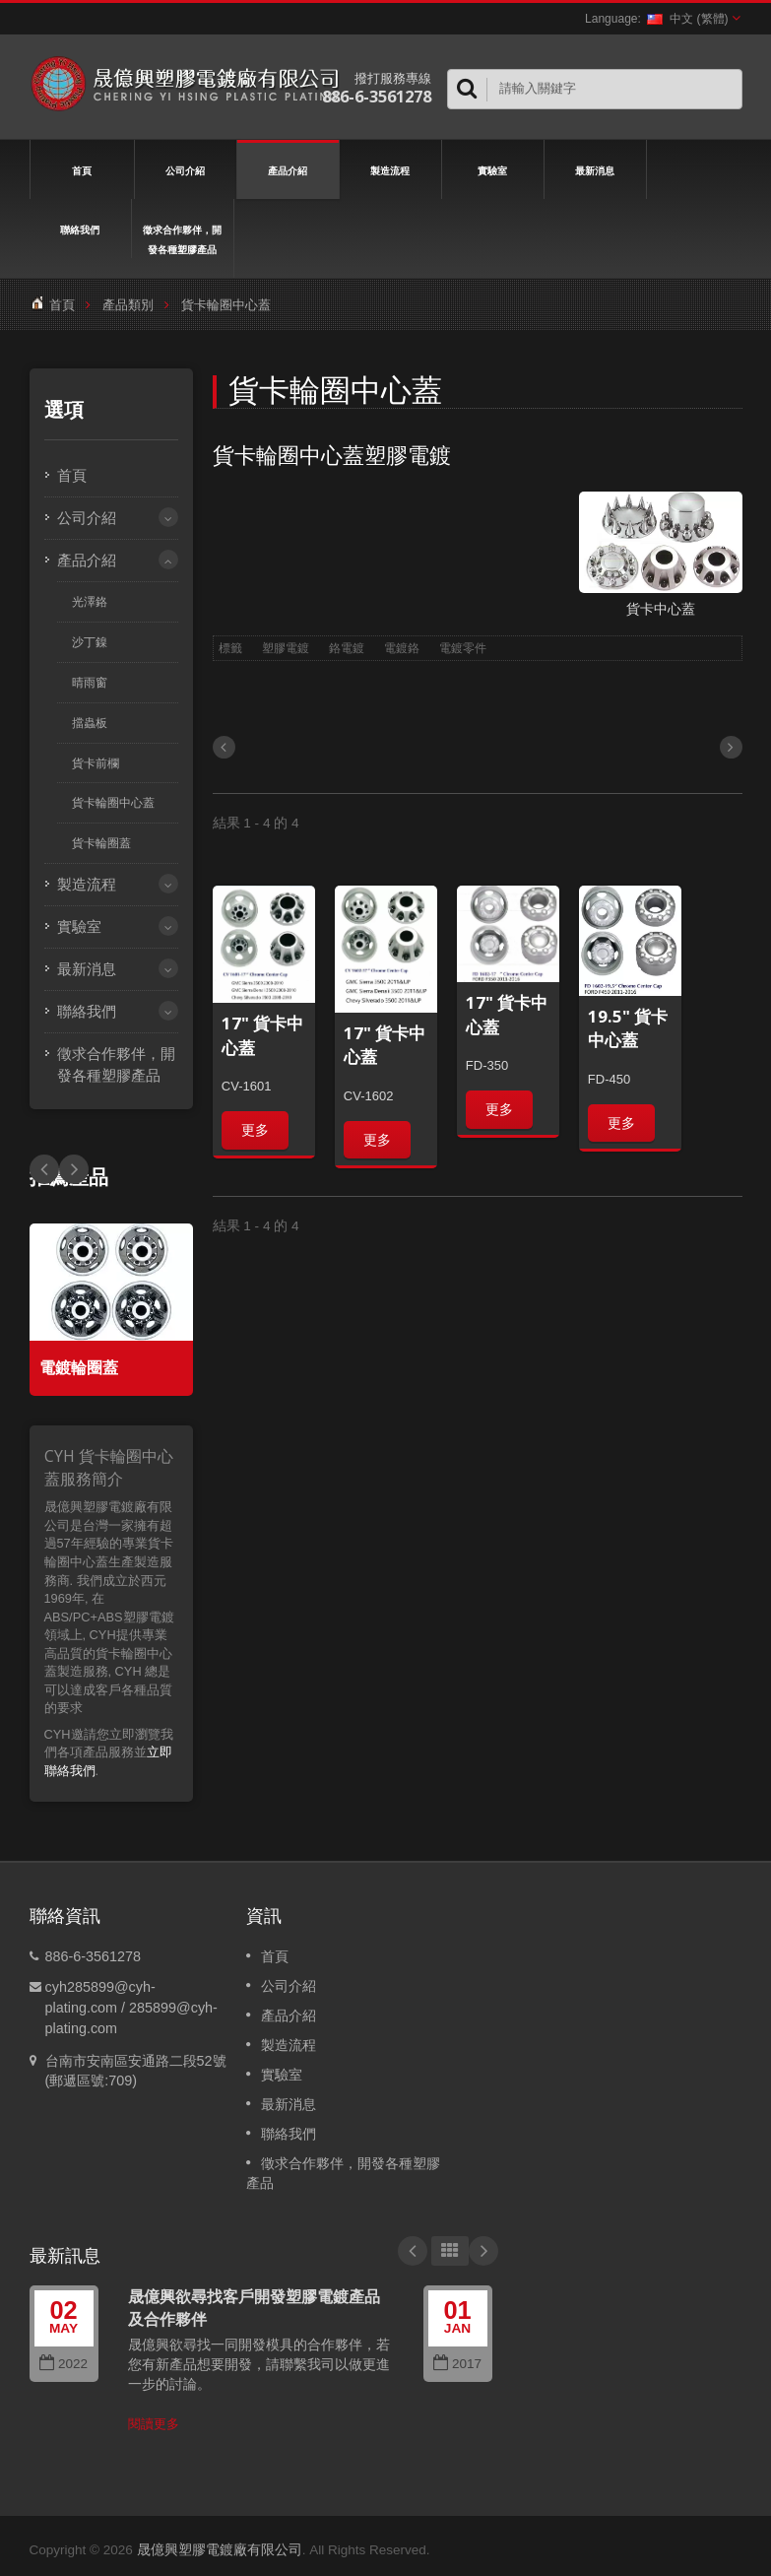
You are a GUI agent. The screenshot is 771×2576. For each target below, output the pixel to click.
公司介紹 (185, 169)
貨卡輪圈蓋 (101, 843)
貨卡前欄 (95, 763)
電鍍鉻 (401, 648)
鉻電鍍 (346, 648)
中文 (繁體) (687, 19)
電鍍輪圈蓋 (78, 1367)
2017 (457, 2363)
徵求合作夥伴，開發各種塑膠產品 (182, 238)
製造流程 (390, 169)
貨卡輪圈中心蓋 (113, 803)
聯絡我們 (80, 228)
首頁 (82, 169)
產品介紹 (288, 169)
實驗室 (493, 169)
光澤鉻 (89, 602)
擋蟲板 (89, 723)
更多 (255, 1129)
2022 (63, 2363)
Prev (74, 1169)
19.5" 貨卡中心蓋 (628, 1028)
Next (44, 1169)
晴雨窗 (89, 683)
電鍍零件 (462, 648)
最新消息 (595, 169)
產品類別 (128, 304)
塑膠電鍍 (285, 648)
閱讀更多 (153, 2423)
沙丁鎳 (89, 642)
